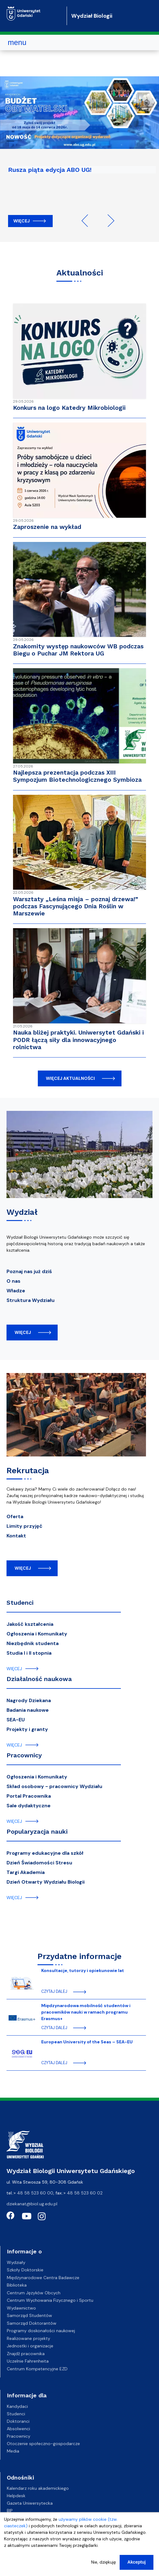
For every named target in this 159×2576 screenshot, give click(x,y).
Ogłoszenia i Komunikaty (37, 1633)
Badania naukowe (28, 1710)
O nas (13, 1281)
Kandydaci (17, 2406)
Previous (88, 220)
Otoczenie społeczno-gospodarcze (43, 2443)
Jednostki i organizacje (30, 2346)
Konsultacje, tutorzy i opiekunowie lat (82, 1970)
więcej (23, 1332)
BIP (10, 2510)
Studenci (20, 1602)
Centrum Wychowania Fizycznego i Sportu (50, 2300)
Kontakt (16, 1535)
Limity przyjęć (24, 1526)
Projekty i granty (27, 1729)
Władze (16, 1290)
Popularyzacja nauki (37, 1831)
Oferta (15, 1516)
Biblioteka (17, 2285)
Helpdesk (16, 2495)
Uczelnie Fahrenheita (28, 2361)
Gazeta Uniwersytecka (30, 2503)
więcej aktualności (70, 1078)
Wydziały (16, 2262)
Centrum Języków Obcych (33, 2293)
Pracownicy (24, 1755)
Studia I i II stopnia (29, 1653)
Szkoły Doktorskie (25, 2270)
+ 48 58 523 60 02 (83, 2193)
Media (13, 2451)
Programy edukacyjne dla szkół (45, 1853)
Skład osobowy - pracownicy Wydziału (54, 1786)
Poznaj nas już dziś (29, 1271)
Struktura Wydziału (31, 1300)
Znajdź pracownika (26, 2353)
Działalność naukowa (39, 1679)
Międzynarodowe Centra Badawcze (43, 2277)
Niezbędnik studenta (33, 1643)
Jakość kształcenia (30, 1624)
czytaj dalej (54, 1991)
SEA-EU (16, 1719)
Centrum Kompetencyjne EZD (37, 2369)
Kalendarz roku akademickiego (38, 2488)
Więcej (21, 221)
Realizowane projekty (28, 2338)
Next (108, 220)
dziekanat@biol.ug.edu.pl (32, 2204)
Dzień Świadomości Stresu (39, 1862)
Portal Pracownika (29, 1796)
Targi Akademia (26, 1872)
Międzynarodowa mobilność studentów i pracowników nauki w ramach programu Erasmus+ (85, 2012)
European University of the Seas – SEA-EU (87, 2042)
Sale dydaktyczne (29, 1805)
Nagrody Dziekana (29, 1700)
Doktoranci (18, 2421)
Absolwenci (18, 2428)
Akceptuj (136, 2562)
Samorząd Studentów (29, 2315)
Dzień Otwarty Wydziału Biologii (46, 1882)
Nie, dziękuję (103, 2562)
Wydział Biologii (91, 15)
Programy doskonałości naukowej (41, 2330)
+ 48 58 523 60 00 (33, 2193)
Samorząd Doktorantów (31, 2323)
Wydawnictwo (21, 2308)
